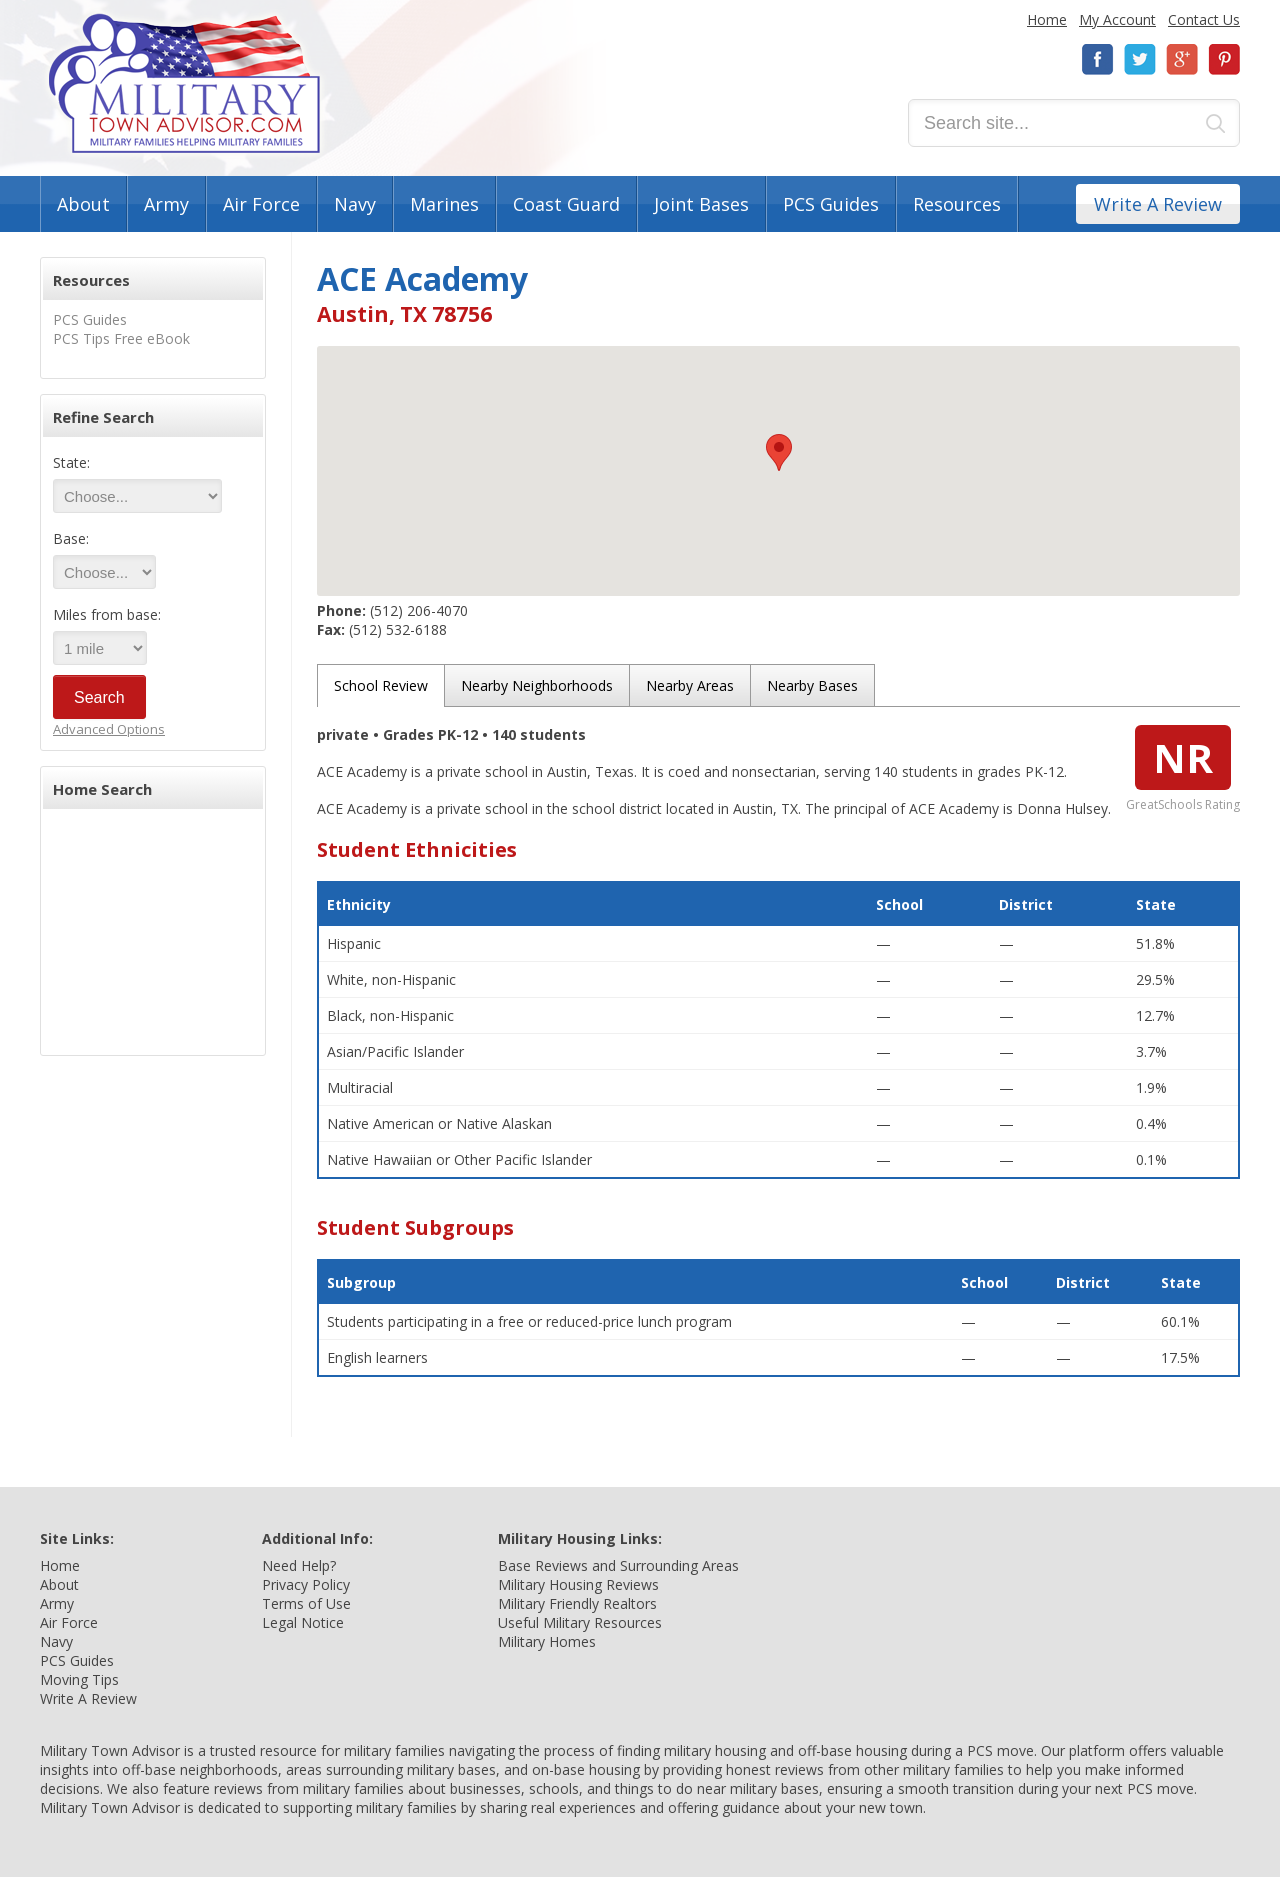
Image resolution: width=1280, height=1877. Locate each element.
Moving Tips (79, 1679)
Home (1047, 19)
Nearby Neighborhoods (537, 685)
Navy (355, 204)
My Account (1117, 19)
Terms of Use (306, 1603)
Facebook (1098, 59)
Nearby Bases (812, 685)
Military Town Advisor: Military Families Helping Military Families (184, 83)
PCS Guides (831, 204)
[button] (779, 452)
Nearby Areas (690, 685)
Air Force (261, 204)
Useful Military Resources (580, 1622)
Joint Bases (701, 204)
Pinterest (1224, 59)
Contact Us (1204, 19)
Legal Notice (303, 1622)
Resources (957, 204)
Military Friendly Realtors (577, 1603)
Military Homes (547, 1641)
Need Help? (299, 1565)
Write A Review (1158, 204)
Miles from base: (107, 614)
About (83, 204)
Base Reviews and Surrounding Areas (618, 1565)
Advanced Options (109, 729)
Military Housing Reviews (578, 1584)
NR (1183, 757)
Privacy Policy (306, 1584)
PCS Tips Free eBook (121, 338)
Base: (71, 538)
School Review (381, 685)
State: (71, 462)
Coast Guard (566, 204)
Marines (444, 204)
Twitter (1140, 59)
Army (166, 204)
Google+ (1182, 59)
